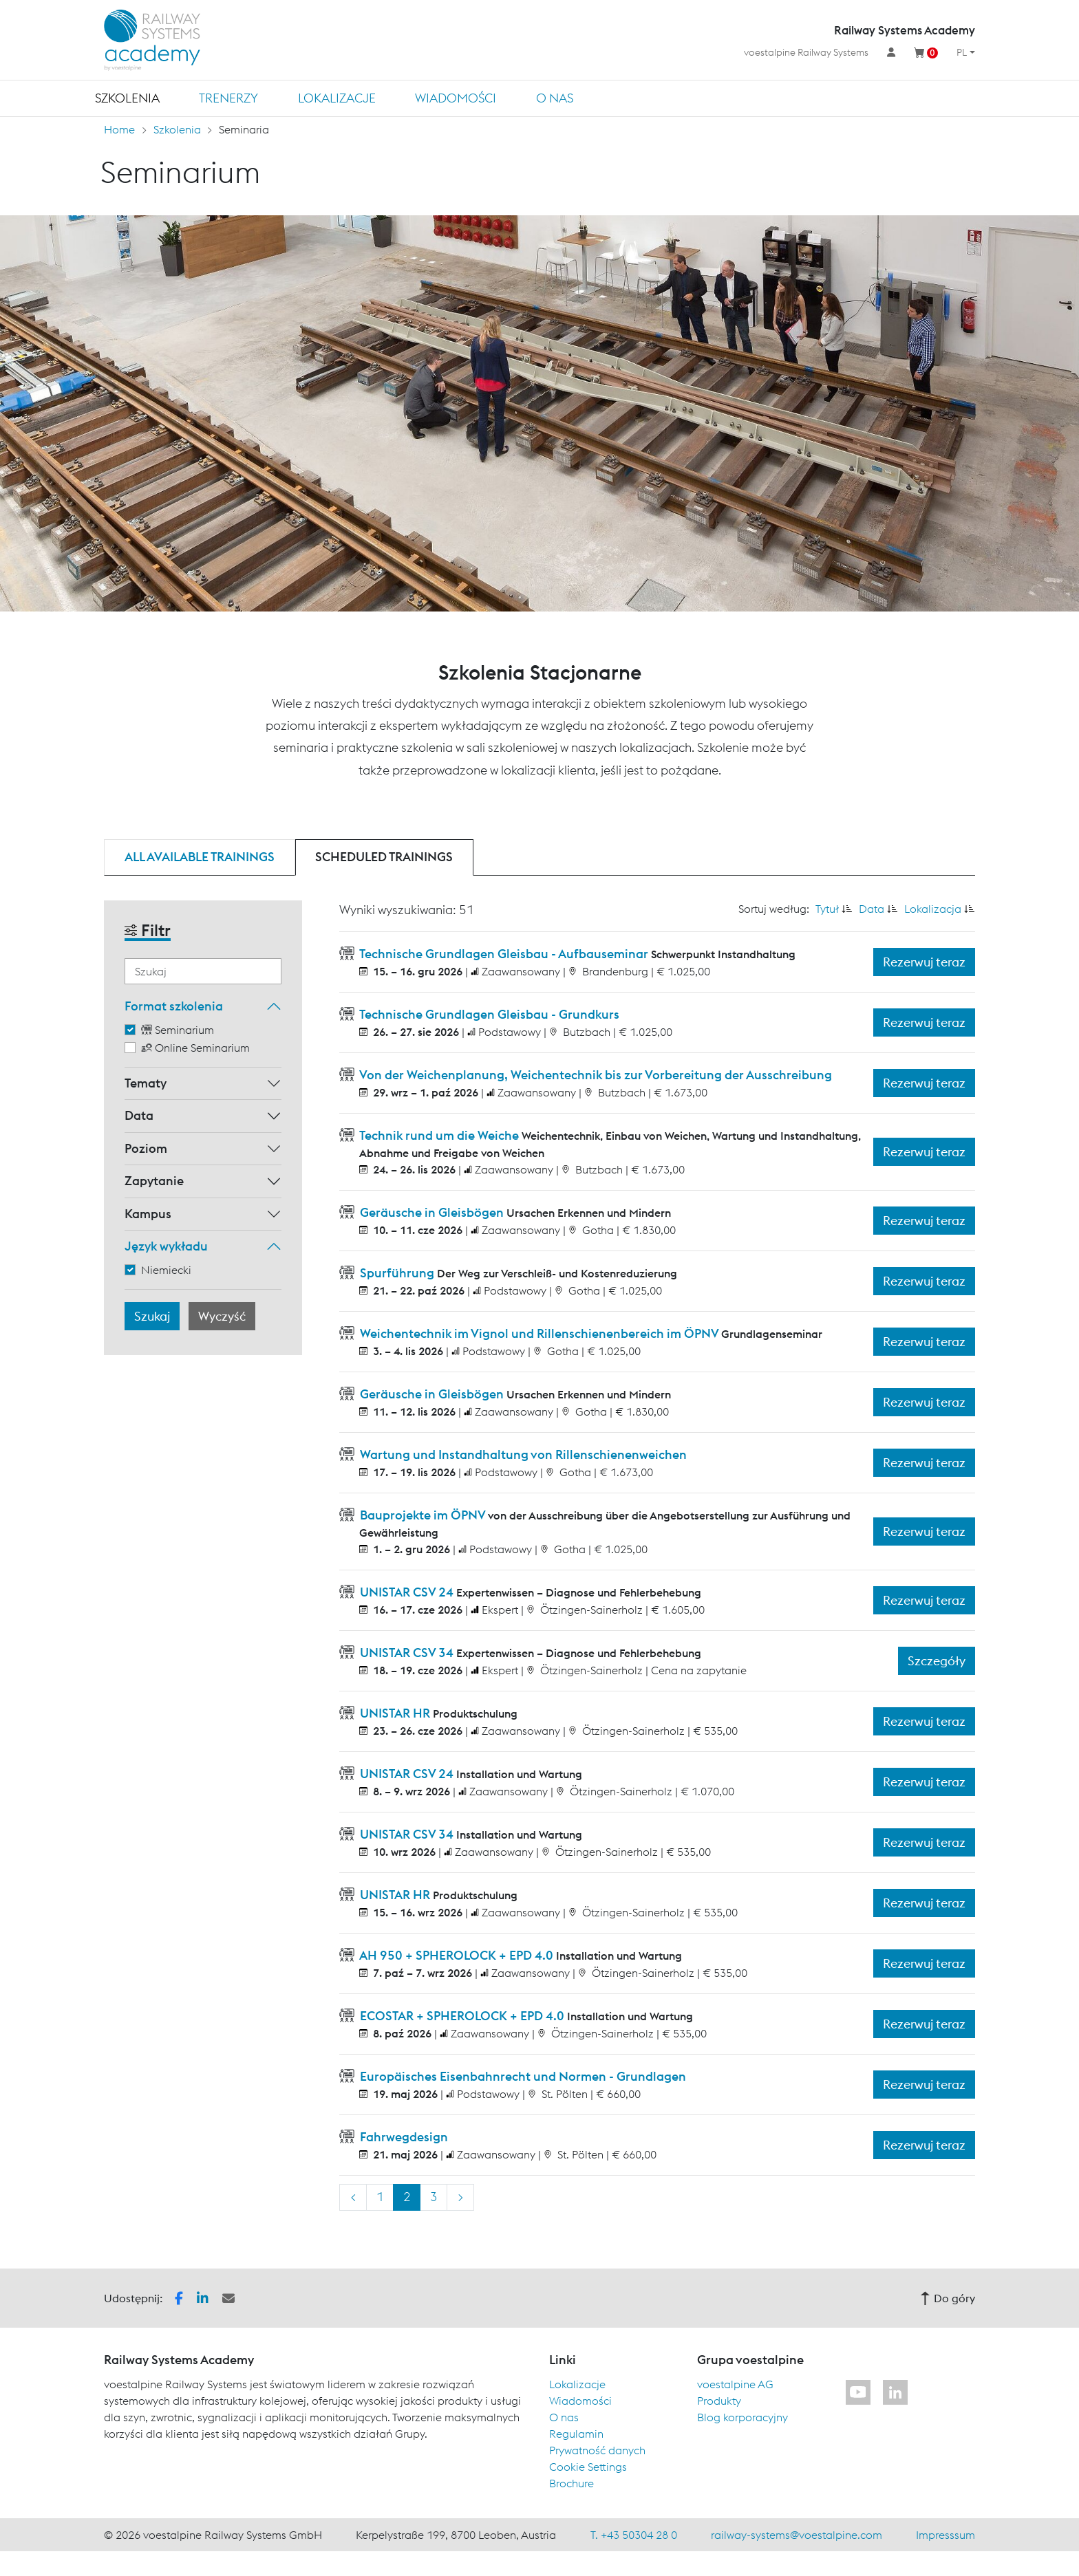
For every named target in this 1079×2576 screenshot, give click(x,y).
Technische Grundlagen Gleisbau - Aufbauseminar (504, 954)
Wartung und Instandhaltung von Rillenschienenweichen (522, 1454)
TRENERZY (228, 98)
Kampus (148, 1214)
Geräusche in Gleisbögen (431, 1212)
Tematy (146, 1083)
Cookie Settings (588, 2467)
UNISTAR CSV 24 (406, 1592)
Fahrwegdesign (402, 2137)
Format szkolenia (174, 1006)
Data (139, 1115)
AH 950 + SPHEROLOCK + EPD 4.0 (456, 1955)
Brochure (571, 2483)
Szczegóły (936, 1661)
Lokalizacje (337, 98)
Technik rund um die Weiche (439, 1135)
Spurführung (397, 1273)
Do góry (947, 2298)
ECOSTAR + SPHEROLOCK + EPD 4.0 (462, 2016)
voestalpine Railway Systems (806, 52)
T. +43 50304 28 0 (633, 2535)
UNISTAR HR (395, 1713)
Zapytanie (154, 1181)
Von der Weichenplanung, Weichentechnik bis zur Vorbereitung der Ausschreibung (594, 1075)
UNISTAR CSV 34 (406, 1652)
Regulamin (576, 2433)
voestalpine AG (735, 2384)
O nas (554, 98)
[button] (179, 2296)
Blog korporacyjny (742, 2417)
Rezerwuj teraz (924, 962)
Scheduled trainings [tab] (384, 857)
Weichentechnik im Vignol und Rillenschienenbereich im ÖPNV (539, 1333)
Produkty (719, 2400)
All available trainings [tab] (200, 857)
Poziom (146, 1148)
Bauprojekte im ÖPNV (422, 1515)
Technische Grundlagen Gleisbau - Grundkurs (488, 1014)
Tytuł (827, 909)
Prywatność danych (597, 2450)
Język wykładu (166, 1246)
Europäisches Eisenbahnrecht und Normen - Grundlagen (521, 2076)
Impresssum (945, 2535)
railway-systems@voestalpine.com (796, 2535)
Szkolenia (127, 98)
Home (119, 129)
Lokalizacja (932, 909)
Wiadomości (455, 98)
